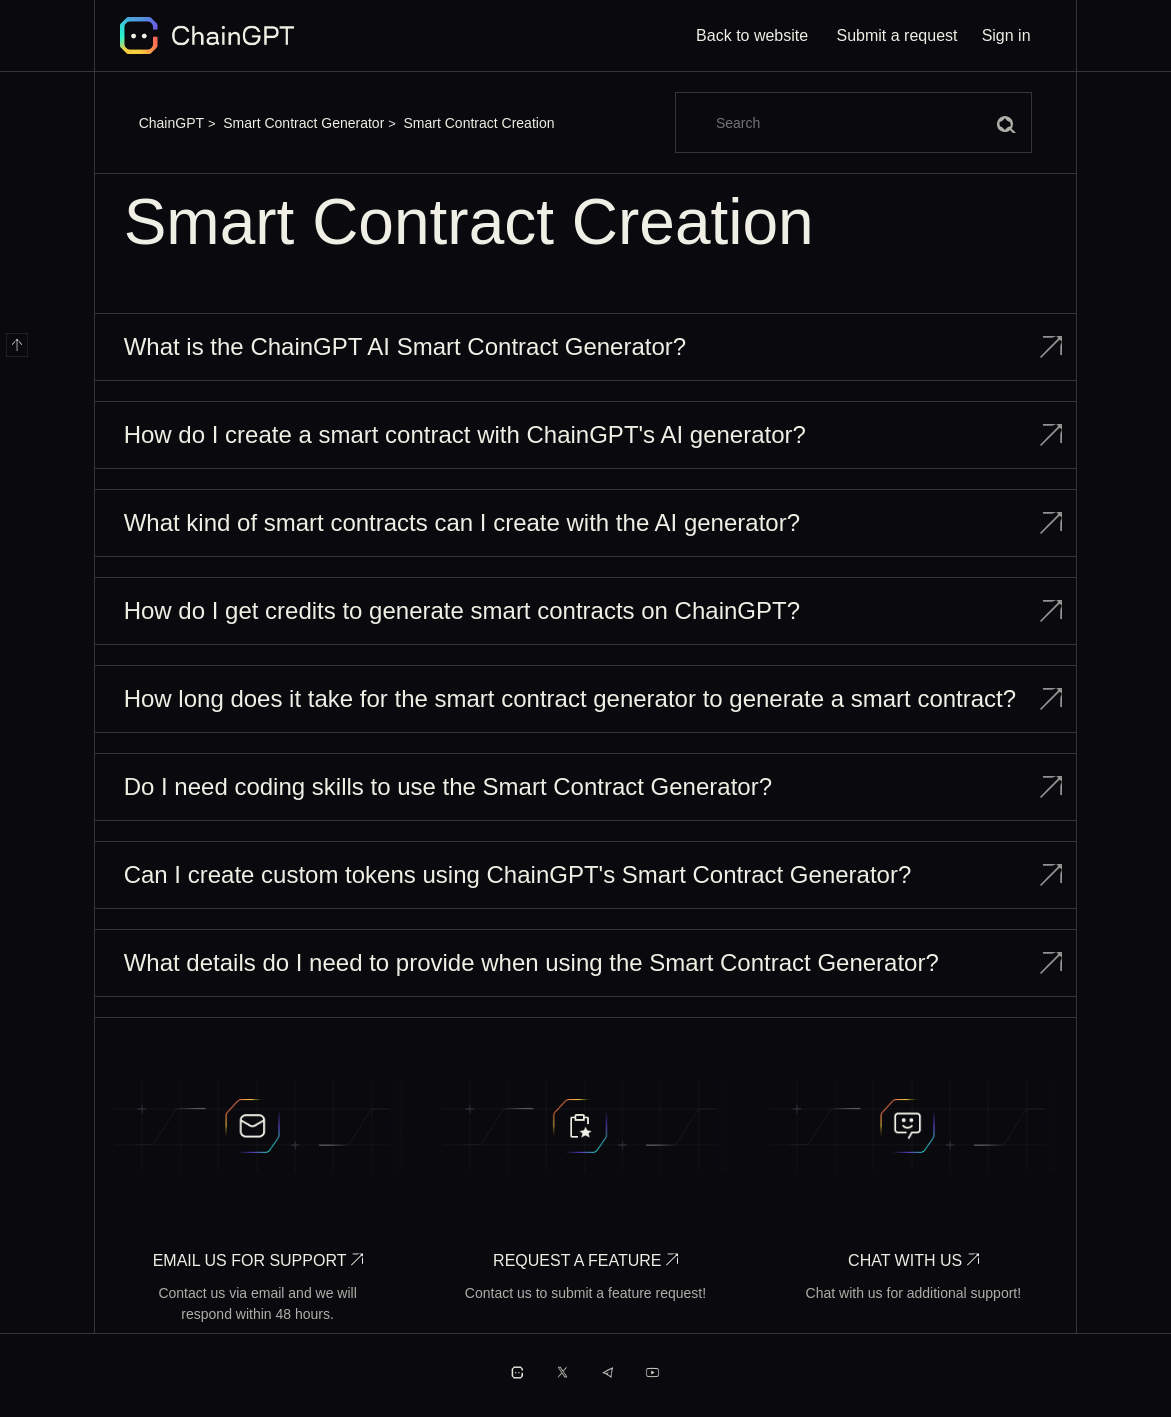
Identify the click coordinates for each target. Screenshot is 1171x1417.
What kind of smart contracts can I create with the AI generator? (462, 522)
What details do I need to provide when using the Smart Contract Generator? (531, 962)
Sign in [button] (1006, 35)
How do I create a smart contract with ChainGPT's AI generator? (465, 434)
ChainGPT (171, 123)
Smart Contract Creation (479, 123)
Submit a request (897, 35)
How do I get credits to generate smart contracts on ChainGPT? (462, 610)
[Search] (853, 122)
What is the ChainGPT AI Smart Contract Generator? (405, 346)
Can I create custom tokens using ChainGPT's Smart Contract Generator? (518, 874)
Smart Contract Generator (303, 123)
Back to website (752, 35)
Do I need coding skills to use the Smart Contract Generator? (448, 786)
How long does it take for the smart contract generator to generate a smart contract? (570, 698)
